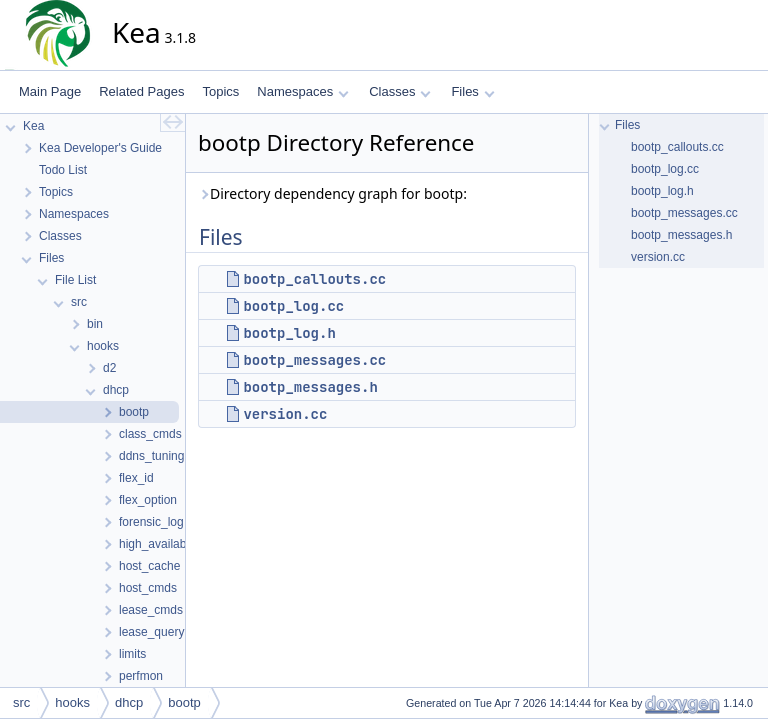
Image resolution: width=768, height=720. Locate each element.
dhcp (129, 702)
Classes (400, 91)
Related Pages (141, 91)
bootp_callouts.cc (314, 279)
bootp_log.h (289, 333)
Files (472, 91)
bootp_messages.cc (314, 360)
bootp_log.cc (293, 306)
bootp (184, 702)
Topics (220, 91)
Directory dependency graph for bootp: (332, 193)
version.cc (285, 414)
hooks (72, 702)
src (21, 702)
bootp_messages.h (310, 387)
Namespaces (302, 91)
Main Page (50, 91)
